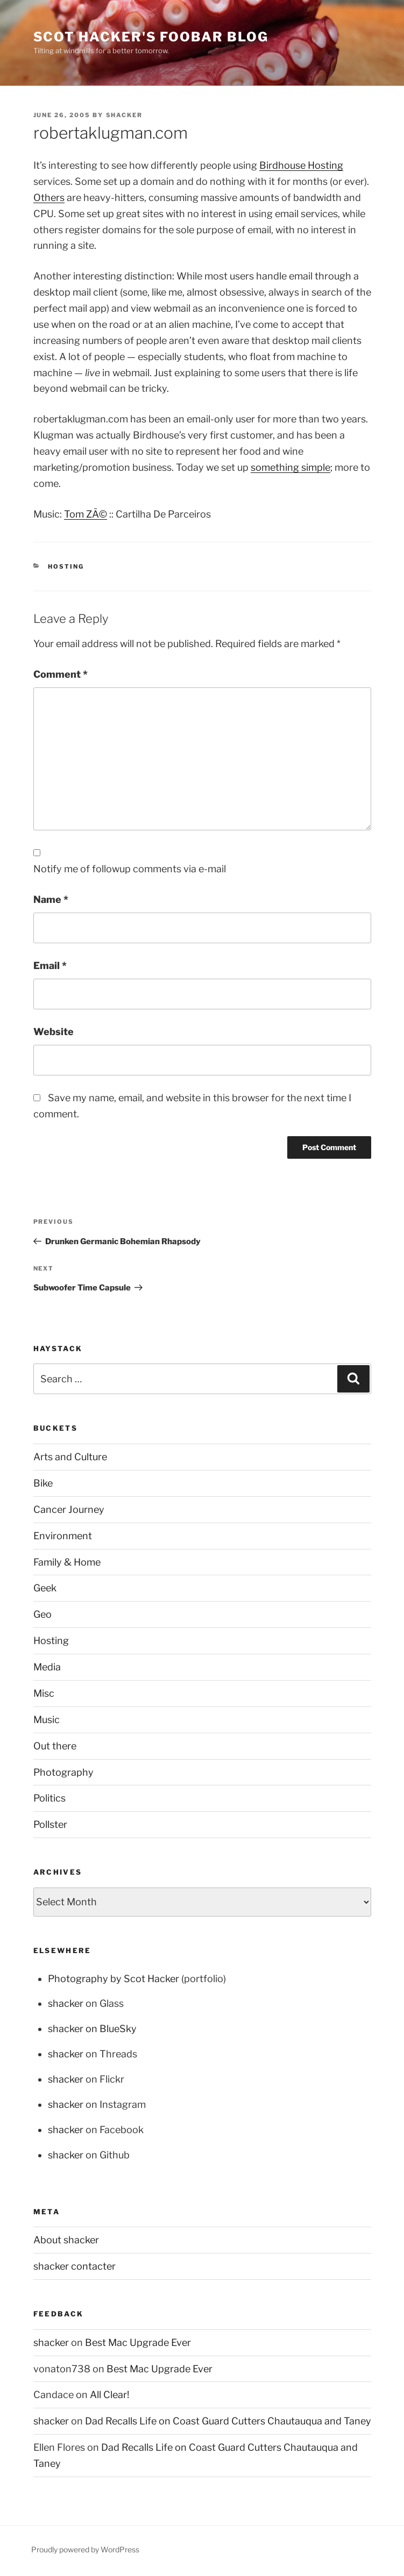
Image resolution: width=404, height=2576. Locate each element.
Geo (42, 1614)
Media (47, 1667)
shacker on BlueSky (92, 2028)
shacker (124, 115)
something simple (290, 467)
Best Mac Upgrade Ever (138, 2342)
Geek (44, 1588)
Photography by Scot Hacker (113, 1978)
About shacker (66, 2239)
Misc (43, 1693)
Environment (62, 1535)
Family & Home (67, 1562)
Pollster (50, 1824)
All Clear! (109, 2394)
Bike (43, 1483)
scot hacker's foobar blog (150, 37)
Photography (63, 1772)
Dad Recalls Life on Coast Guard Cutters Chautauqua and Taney (228, 2421)
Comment (60, 674)
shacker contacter (74, 2266)
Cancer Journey (68, 1509)
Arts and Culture (70, 1456)
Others (49, 197)
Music (46, 1719)
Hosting (66, 566)
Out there (54, 1746)
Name (50, 899)
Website (53, 1031)
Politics (49, 1798)
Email (50, 965)
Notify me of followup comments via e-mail (129, 868)
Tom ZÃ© (85, 514)
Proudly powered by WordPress (85, 2549)
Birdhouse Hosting (301, 165)
